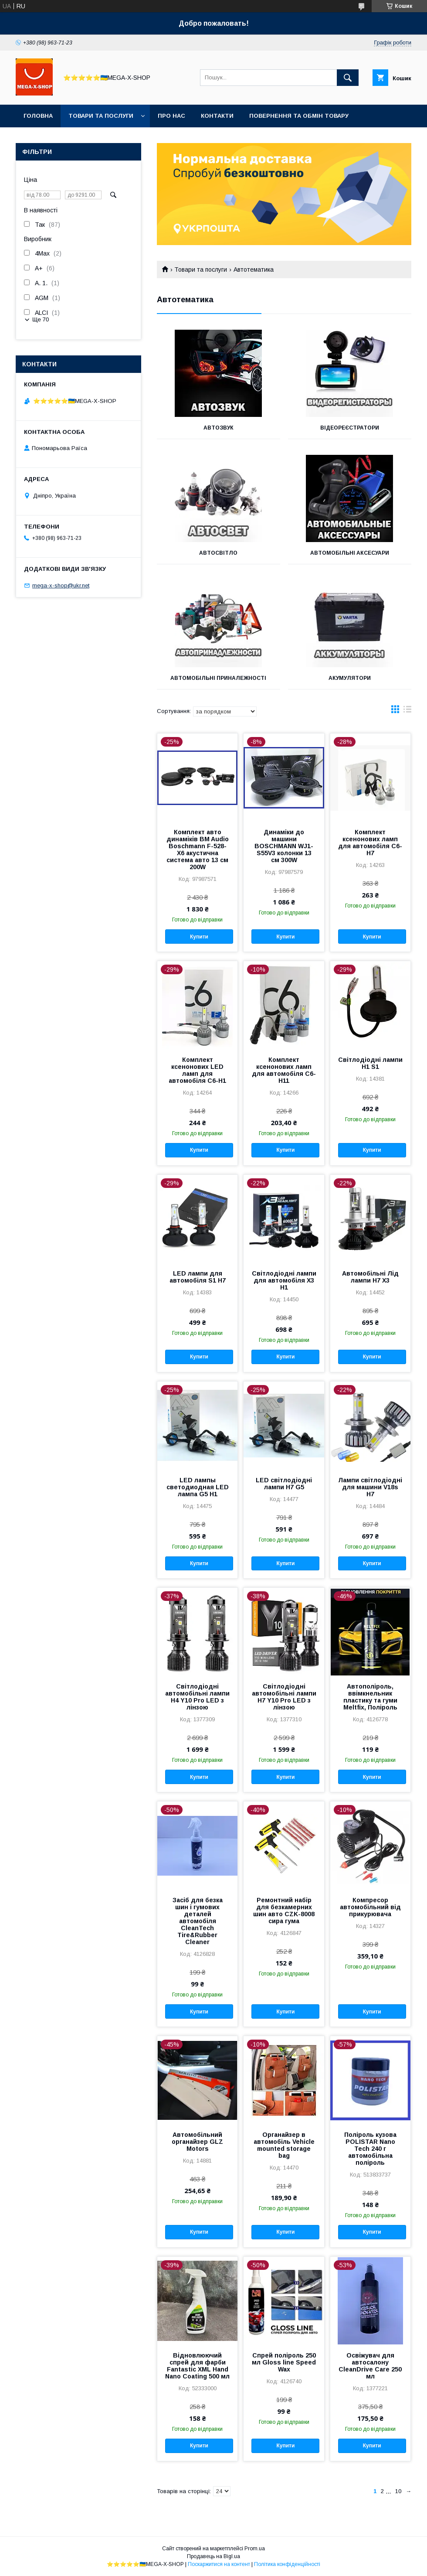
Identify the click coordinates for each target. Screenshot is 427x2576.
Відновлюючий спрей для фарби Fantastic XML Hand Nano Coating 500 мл (197, 2366)
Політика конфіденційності (287, 2564)
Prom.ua (254, 2548)
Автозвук (218, 428)
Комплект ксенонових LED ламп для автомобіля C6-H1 (197, 1070)
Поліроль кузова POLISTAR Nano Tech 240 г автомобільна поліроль (370, 2148)
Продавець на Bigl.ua (213, 2556)
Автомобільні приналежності (218, 678)
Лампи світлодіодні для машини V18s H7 (370, 1487)
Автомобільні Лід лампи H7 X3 (370, 1277)
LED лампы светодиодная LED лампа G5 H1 (197, 1487)
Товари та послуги (100, 116)
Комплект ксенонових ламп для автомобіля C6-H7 (370, 842)
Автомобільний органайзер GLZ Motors (197, 2141)
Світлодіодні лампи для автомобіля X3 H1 (284, 1280)
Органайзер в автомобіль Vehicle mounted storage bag (284, 2145)
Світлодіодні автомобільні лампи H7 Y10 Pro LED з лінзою (284, 1697)
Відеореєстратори (349, 428)
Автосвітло (218, 553)
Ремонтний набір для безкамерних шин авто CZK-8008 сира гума (284, 1910)
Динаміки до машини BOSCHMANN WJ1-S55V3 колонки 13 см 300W (283, 846)
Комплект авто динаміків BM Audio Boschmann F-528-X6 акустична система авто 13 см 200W (197, 849)
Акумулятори (350, 678)
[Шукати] (348, 77)
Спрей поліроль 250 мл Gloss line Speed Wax (284, 2362)
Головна (38, 116)
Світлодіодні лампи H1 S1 (370, 1063)
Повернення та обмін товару (299, 116)
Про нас (171, 116)
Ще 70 (40, 319)
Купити (199, 937)
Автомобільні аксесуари (349, 553)
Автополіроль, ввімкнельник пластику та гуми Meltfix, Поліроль (370, 1697)
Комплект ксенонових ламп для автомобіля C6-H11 (284, 1070)
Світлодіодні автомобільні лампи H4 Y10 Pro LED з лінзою (197, 1697)
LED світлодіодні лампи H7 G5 (284, 1484)
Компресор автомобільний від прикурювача (370, 1907)
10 (398, 2491)
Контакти (217, 116)
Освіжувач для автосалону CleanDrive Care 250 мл (370, 2366)
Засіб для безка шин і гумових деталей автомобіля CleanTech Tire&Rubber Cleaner (198, 1921)
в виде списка (407, 711)
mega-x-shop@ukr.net (60, 585)
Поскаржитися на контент (219, 2564)
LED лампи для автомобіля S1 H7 (197, 1277)
